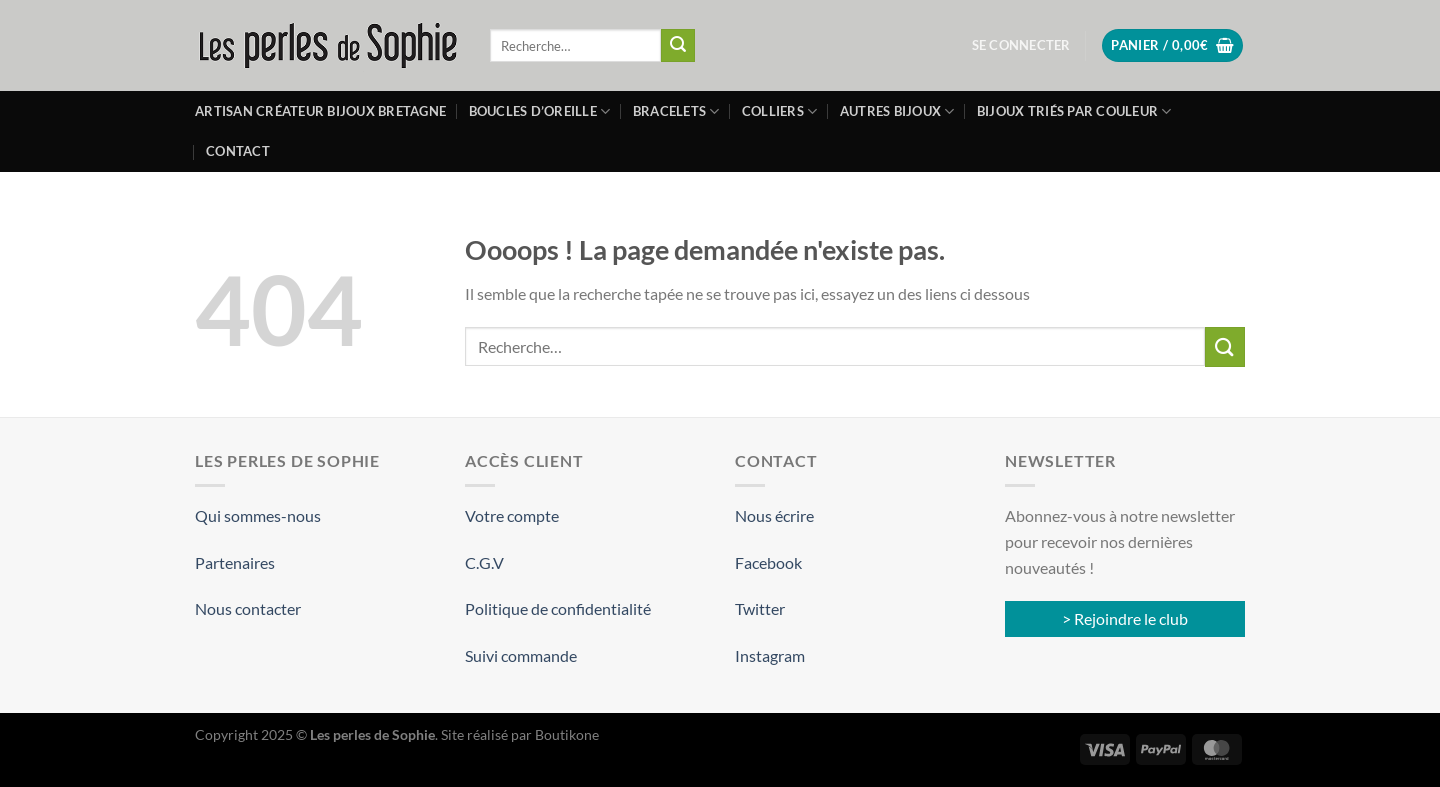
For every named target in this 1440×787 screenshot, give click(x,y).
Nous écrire (774, 515)
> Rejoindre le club (1125, 618)
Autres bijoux (897, 111)
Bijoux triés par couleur (1074, 111)
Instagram (770, 655)
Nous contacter (248, 608)
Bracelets (676, 111)
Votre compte (512, 515)
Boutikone (567, 734)
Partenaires (235, 562)
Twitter (760, 608)
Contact (238, 151)
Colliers (780, 111)
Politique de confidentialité (558, 608)
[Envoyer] (678, 46)
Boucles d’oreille (540, 111)
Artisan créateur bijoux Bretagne (320, 111)
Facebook (768, 562)
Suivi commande (521, 655)
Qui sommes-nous (258, 515)
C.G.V (484, 562)
